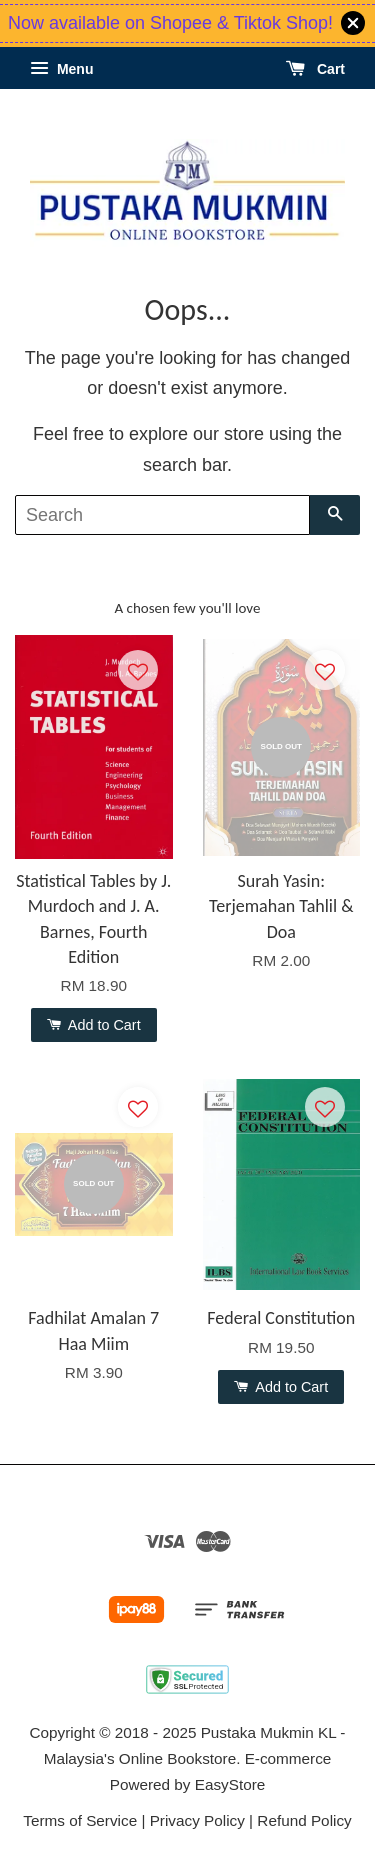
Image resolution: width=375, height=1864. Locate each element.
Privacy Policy (197, 1820)
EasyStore (230, 1784)
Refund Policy (304, 1820)
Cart (315, 69)
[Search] (162, 515)
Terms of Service (80, 1820)
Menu (61, 69)
